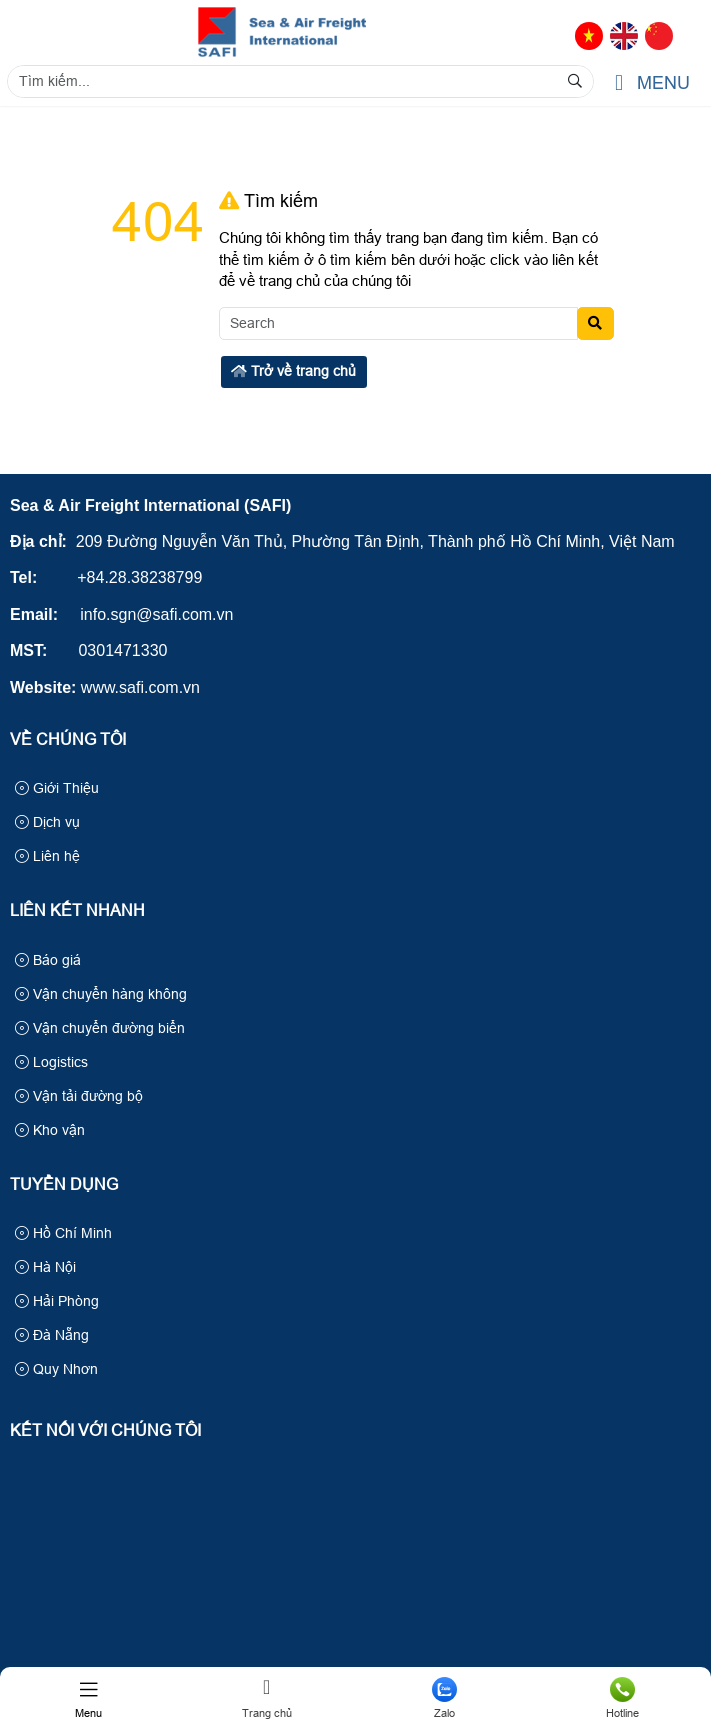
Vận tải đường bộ (79, 1096)
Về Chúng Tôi (68, 739)
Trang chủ (267, 1698)
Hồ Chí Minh (63, 1233)
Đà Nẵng (52, 1335)
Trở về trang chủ (293, 371)
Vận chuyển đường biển (100, 1028)
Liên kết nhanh (77, 910)
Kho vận (50, 1130)
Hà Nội (45, 1267)
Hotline (622, 1698)
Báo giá (48, 960)
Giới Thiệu (57, 788)
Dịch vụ (47, 822)
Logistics (51, 1062)
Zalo (445, 1698)
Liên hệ (47, 856)
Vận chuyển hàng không (101, 994)
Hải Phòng (57, 1301)
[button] (619, 83)
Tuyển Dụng (64, 1184)
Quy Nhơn (56, 1369)
